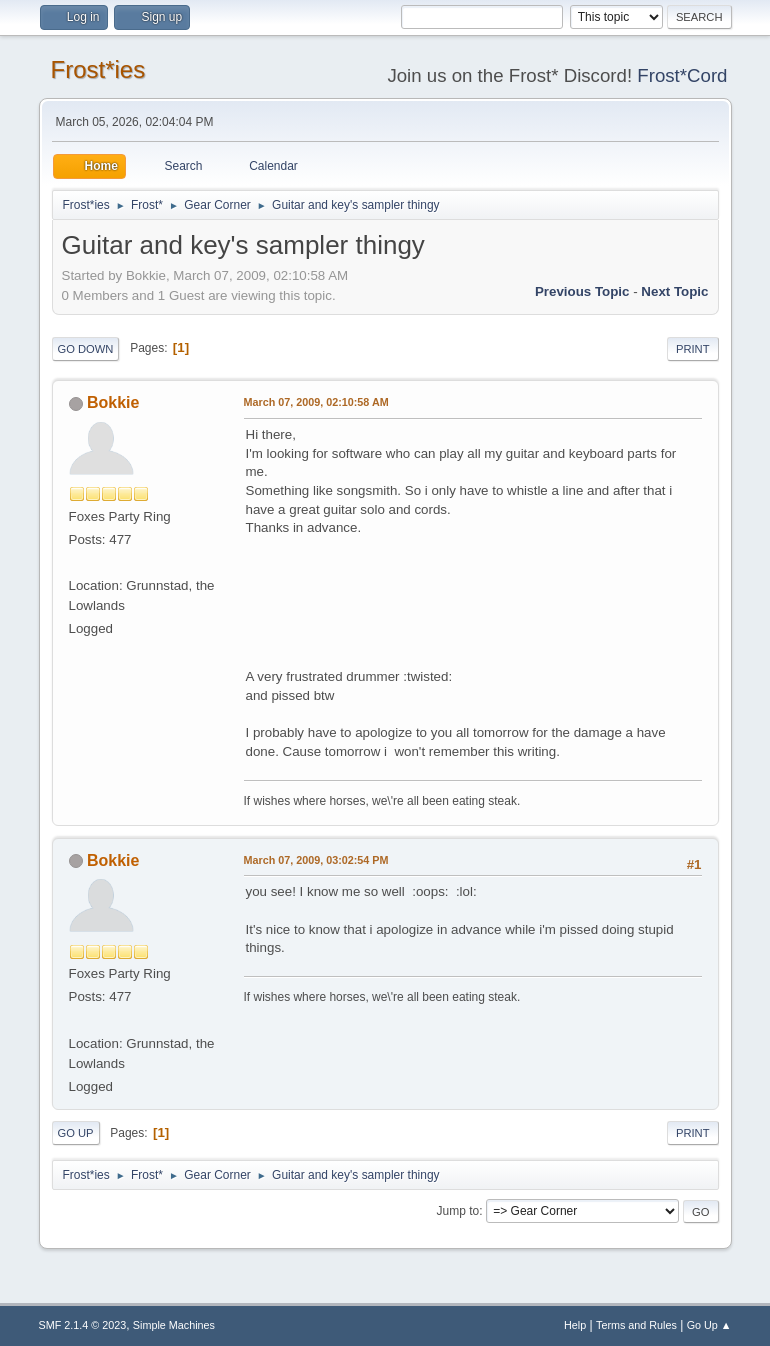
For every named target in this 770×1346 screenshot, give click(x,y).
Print (693, 349)
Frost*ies (98, 69)
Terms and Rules (636, 1325)
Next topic (674, 291)
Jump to (458, 1211)
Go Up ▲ (709, 1325)
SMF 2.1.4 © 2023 (83, 1325)
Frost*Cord (682, 75)
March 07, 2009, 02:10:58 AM (316, 402)
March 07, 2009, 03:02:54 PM (316, 860)
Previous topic (582, 291)
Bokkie (113, 402)
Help (575, 1325)
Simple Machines (174, 1325)
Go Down (86, 349)
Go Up (76, 1133)
